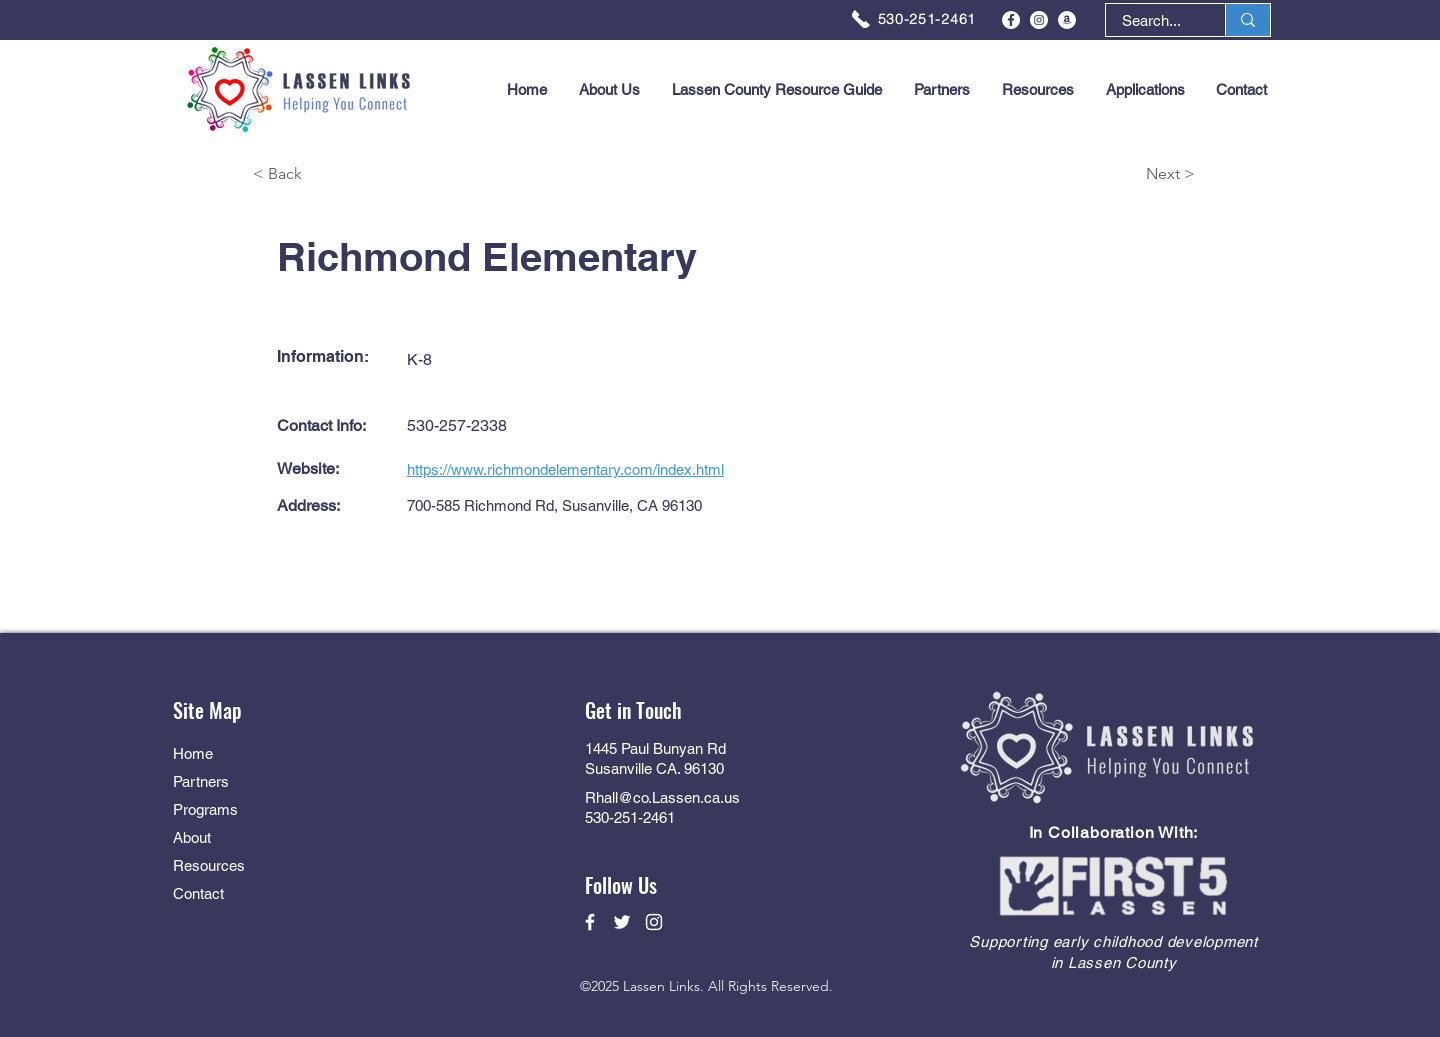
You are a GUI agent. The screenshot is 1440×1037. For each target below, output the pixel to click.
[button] (1145, 90)
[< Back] (324, 174)
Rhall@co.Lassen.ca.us (662, 797)
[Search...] (1151, 20)
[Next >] (1124, 174)
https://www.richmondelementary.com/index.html (565, 469)
